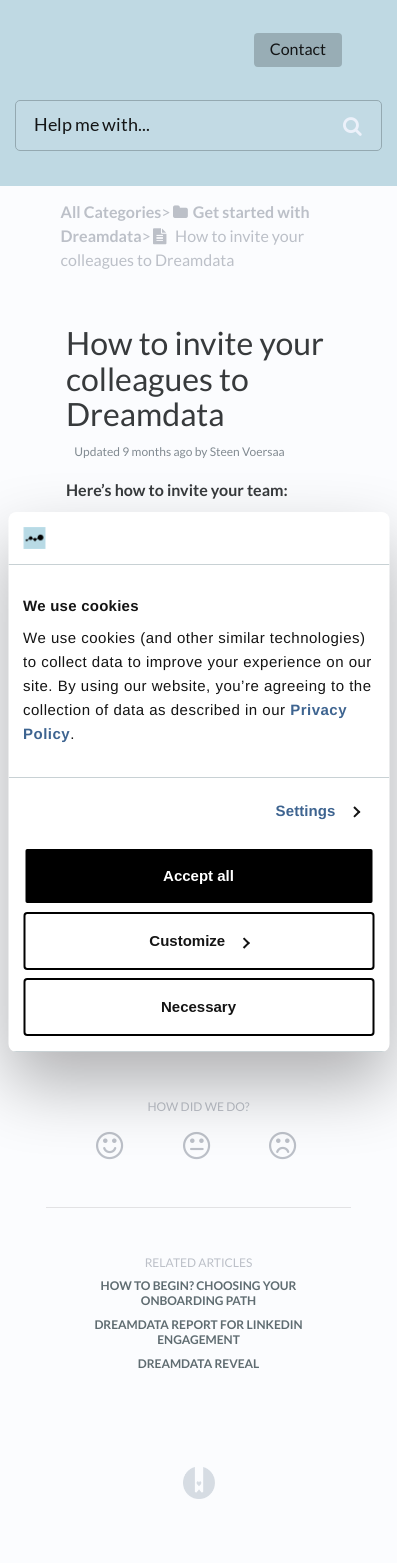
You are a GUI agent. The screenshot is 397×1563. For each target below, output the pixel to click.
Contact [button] (298, 49)
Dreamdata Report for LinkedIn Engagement (198, 1332)
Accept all (198, 875)
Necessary (198, 1006)
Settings (306, 811)
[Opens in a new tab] (199, 1482)
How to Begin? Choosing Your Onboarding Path (199, 1293)
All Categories (111, 212)
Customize (199, 940)
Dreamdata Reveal (199, 1363)
